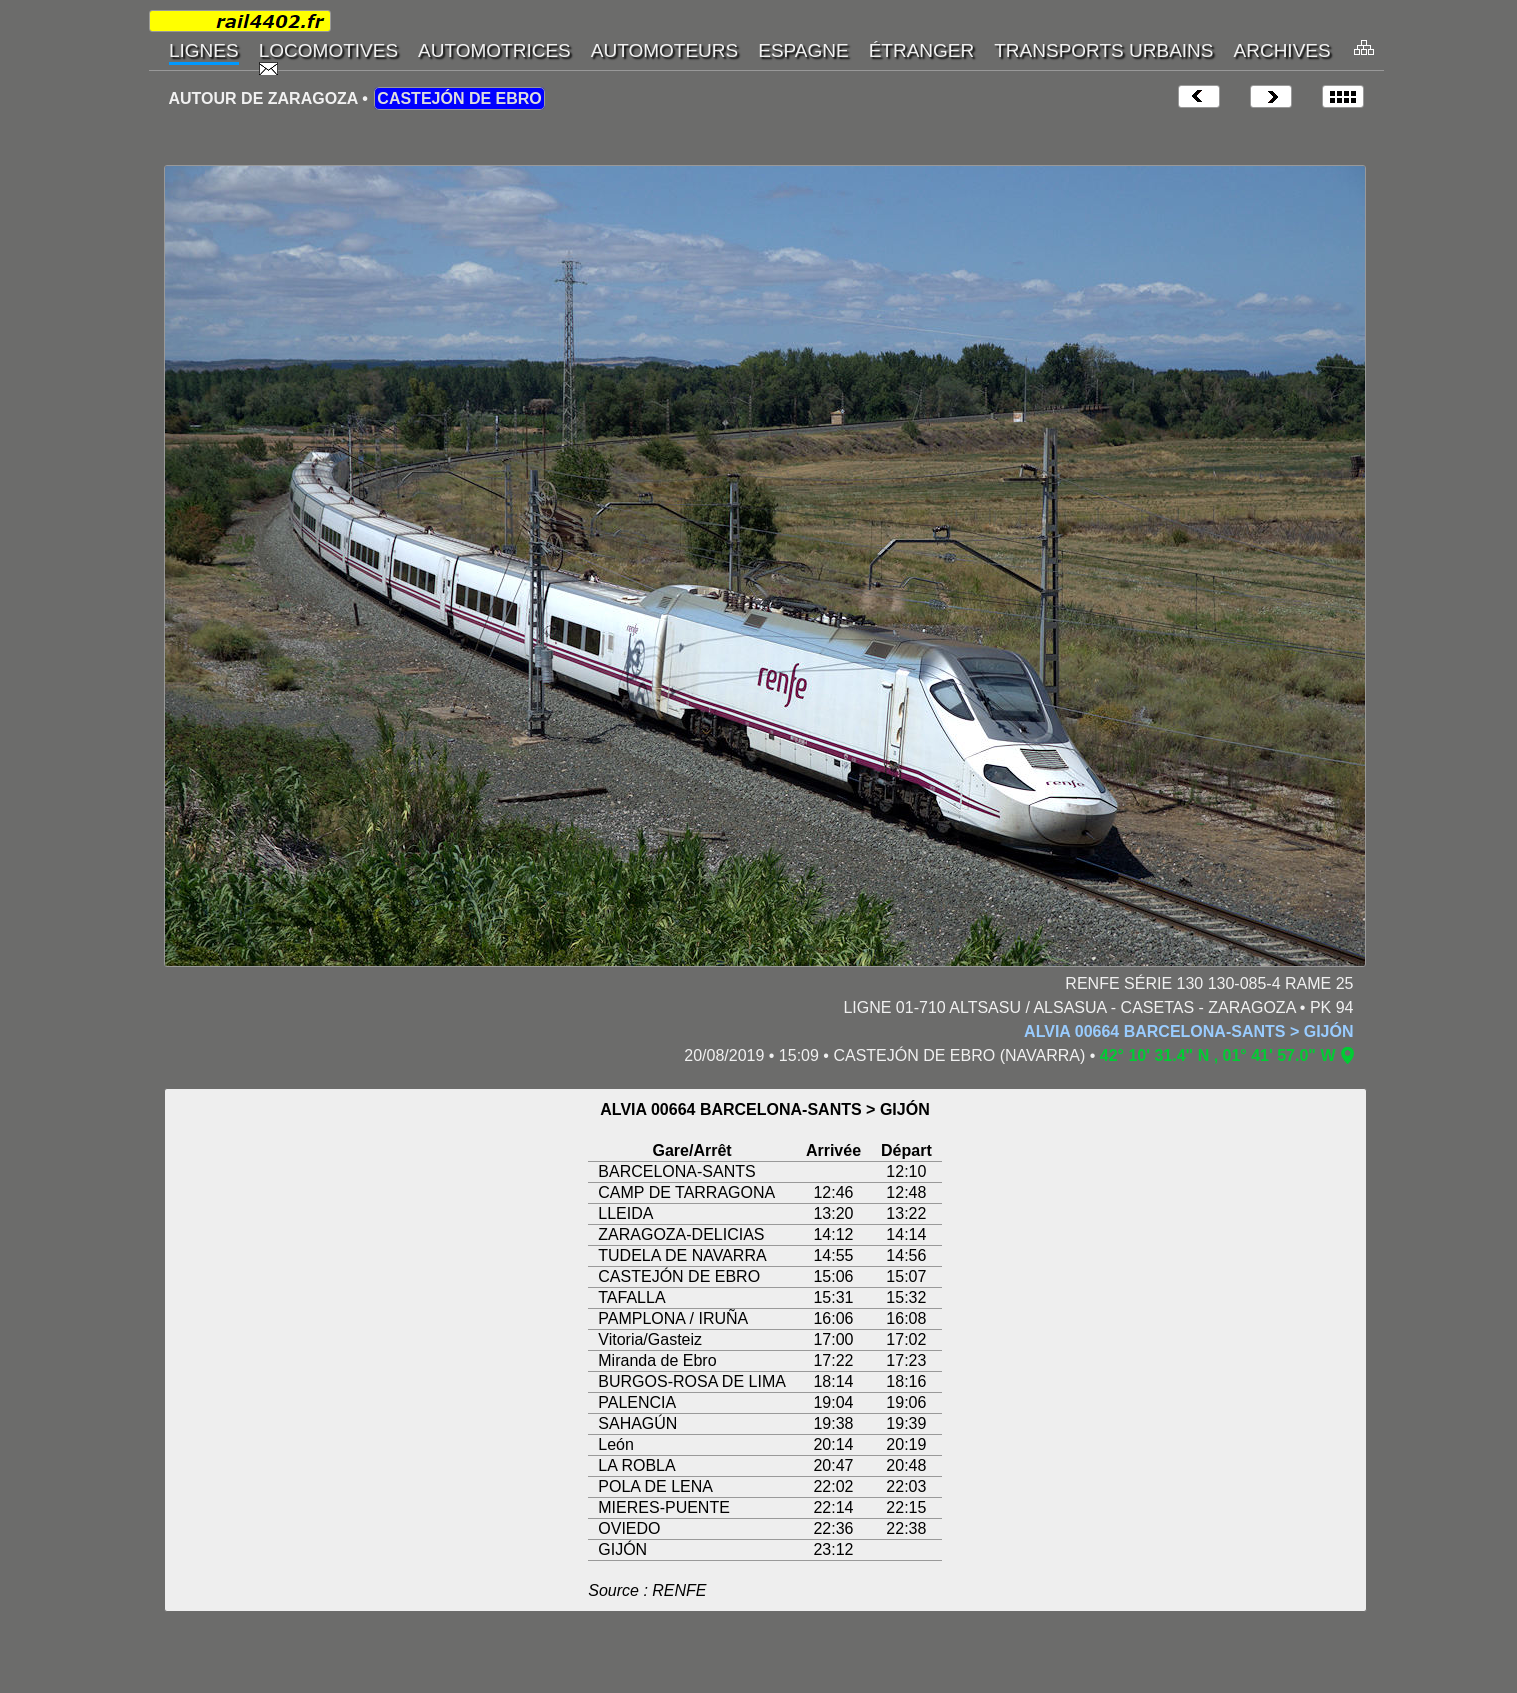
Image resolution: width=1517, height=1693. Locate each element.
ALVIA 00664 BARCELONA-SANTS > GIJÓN (1188, 1031)
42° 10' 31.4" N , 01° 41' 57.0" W (1218, 1055)
